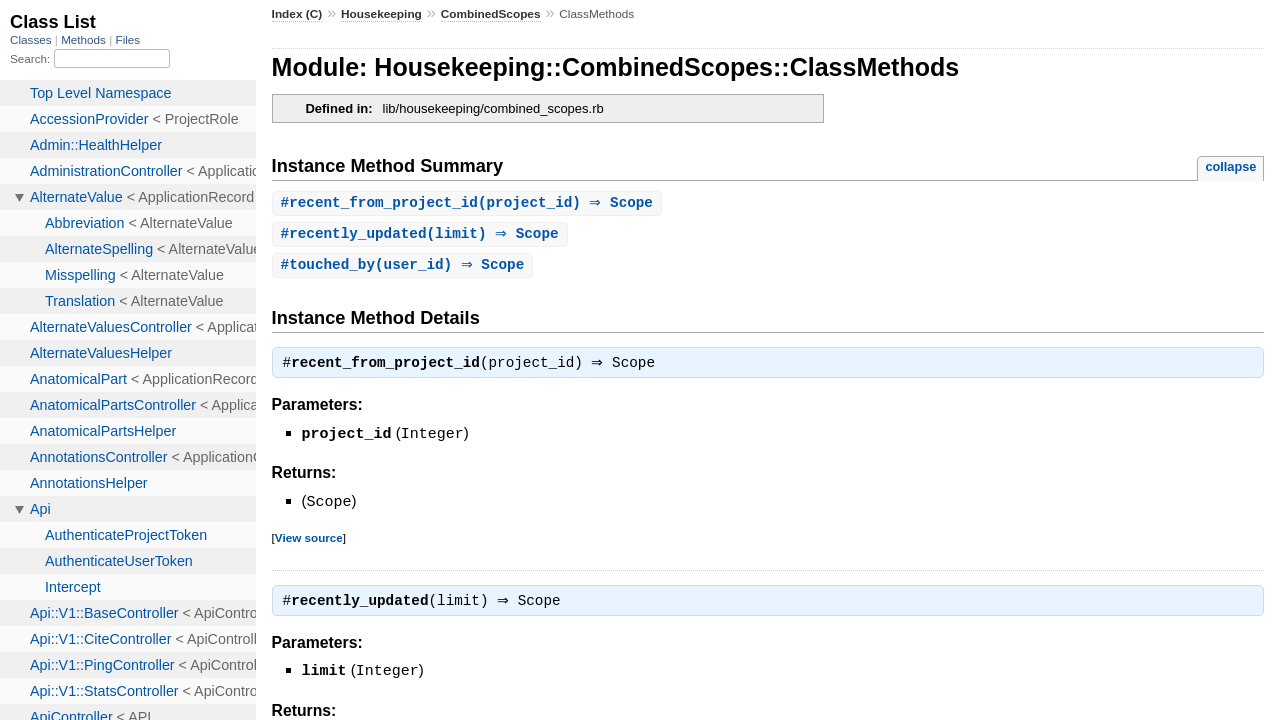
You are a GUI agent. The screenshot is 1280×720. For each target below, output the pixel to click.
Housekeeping (381, 14)
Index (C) (297, 14)
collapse (1230, 166)
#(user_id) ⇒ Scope (405, 267)
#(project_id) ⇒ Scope (469, 203)
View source (309, 540)
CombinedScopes (491, 14)
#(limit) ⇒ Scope (422, 235)
